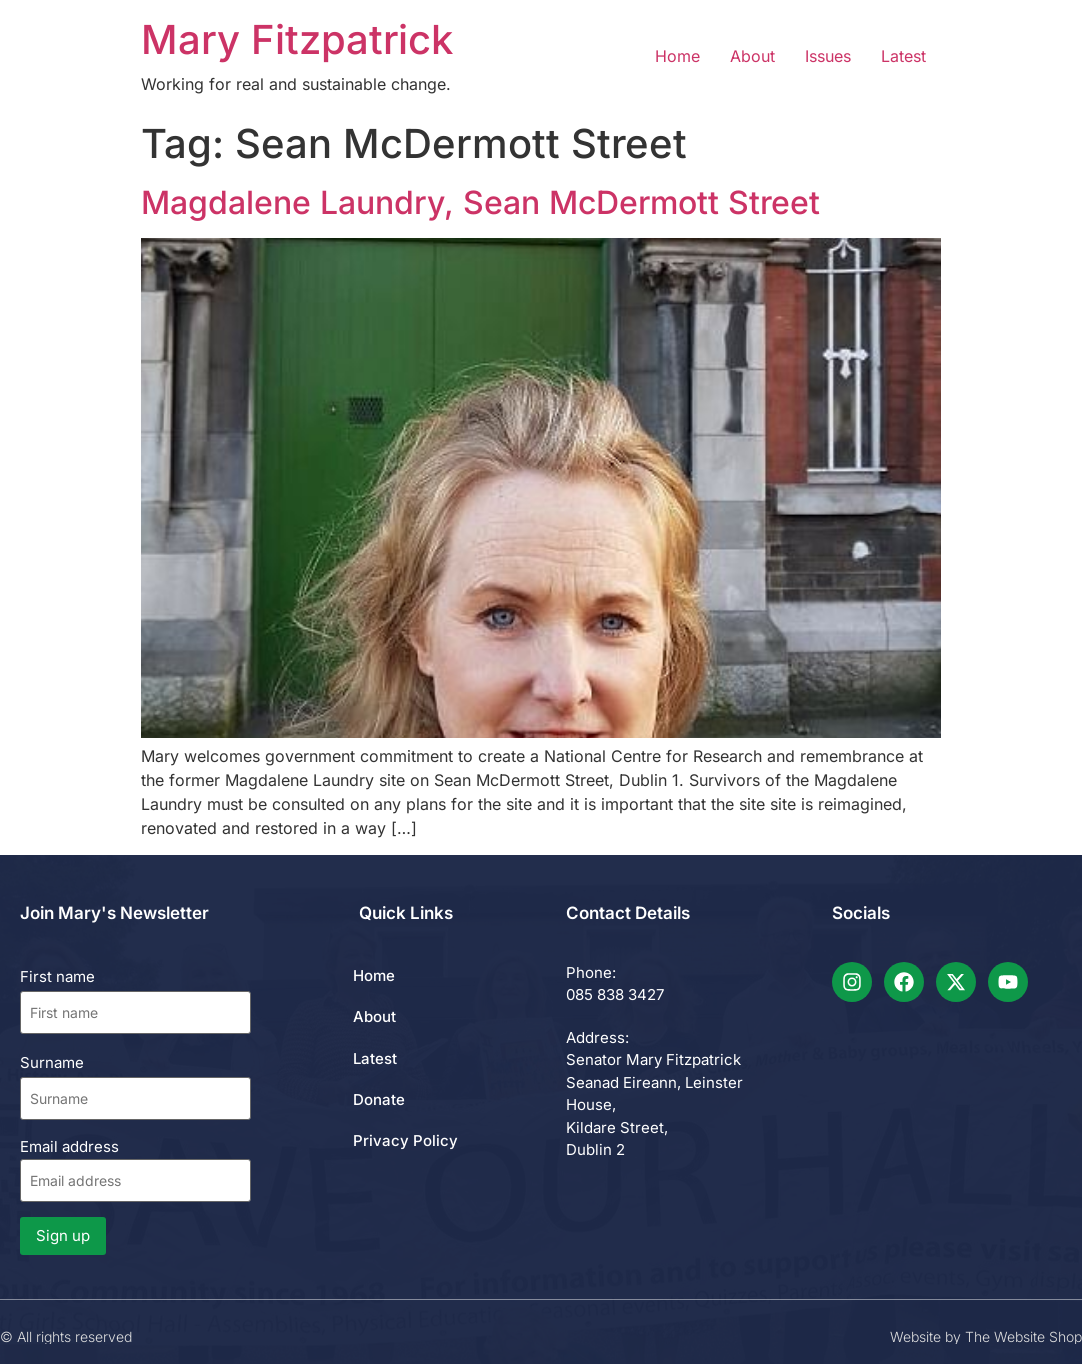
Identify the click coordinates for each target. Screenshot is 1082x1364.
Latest (903, 56)
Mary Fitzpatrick (297, 39)
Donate (379, 1099)
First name (57, 976)
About (752, 56)
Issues (828, 56)
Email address (135, 1169)
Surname (52, 1062)
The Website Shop (1023, 1336)
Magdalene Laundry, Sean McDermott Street (480, 202)
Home (677, 56)
